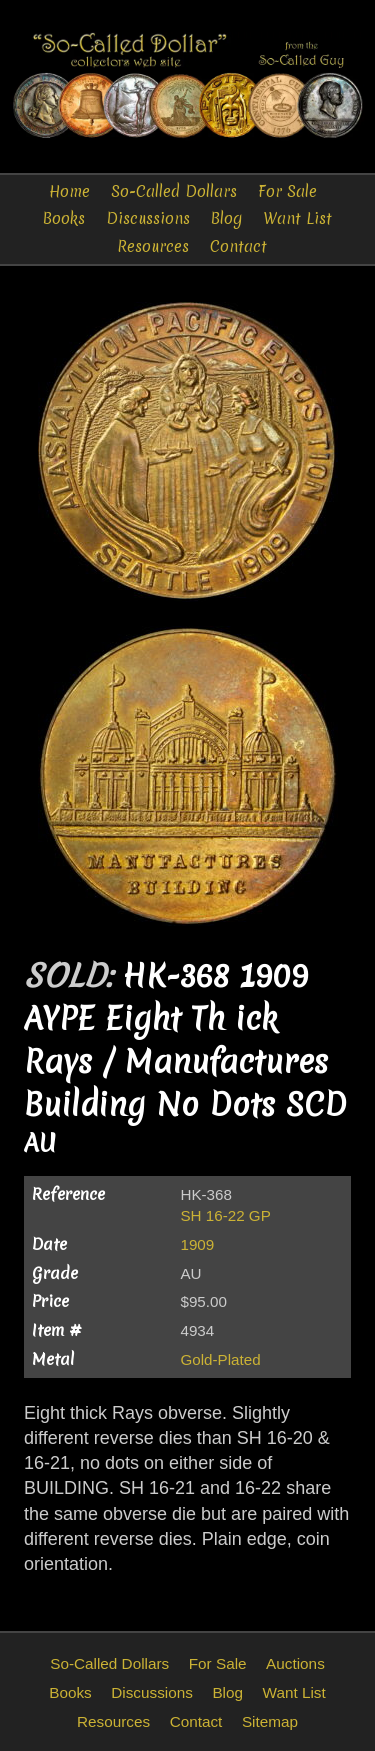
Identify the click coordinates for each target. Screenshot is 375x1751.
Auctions (295, 1663)
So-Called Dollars (174, 191)
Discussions (148, 218)
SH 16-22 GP (225, 1215)
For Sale (287, 191)
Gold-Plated (220, 1359)
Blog (226, 218)
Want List (297, 218)
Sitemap (270, 1721)
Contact (238, 246)
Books (64, 218)
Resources (153, 246)
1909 (197, 1244)
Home (69, 191)
